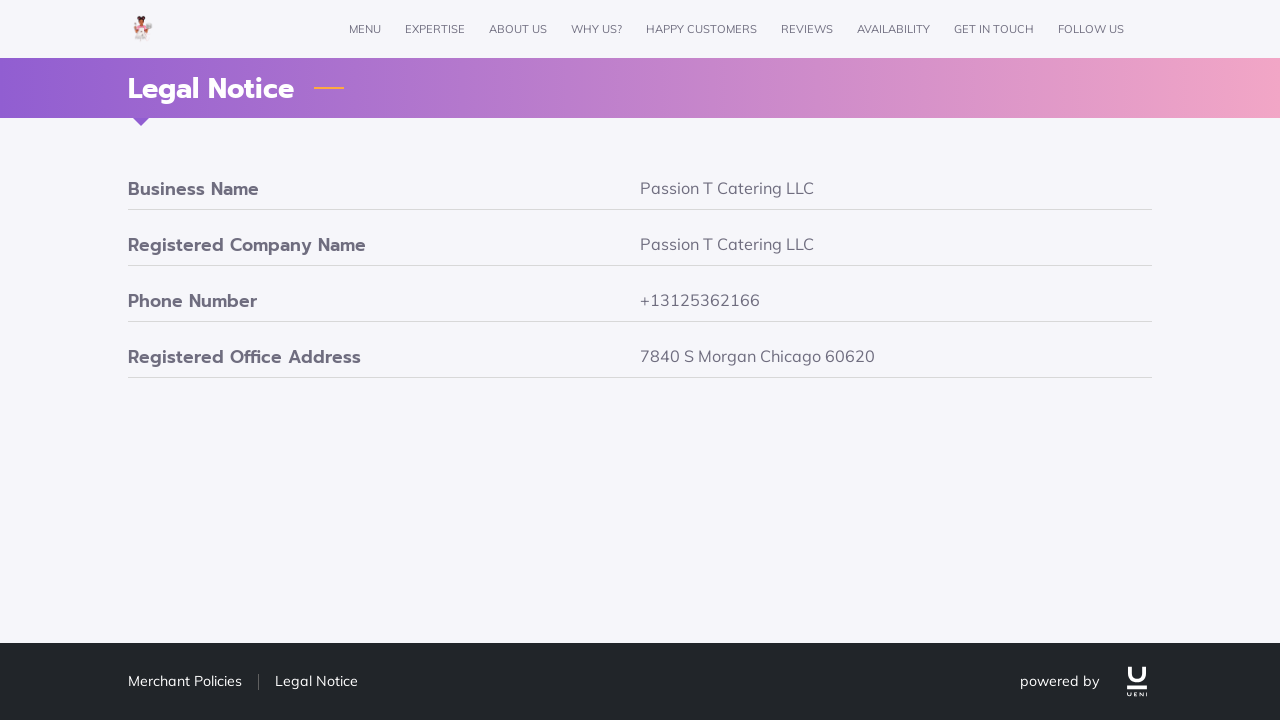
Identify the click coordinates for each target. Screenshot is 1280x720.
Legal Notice (316, 681)
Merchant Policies (185, 681)
